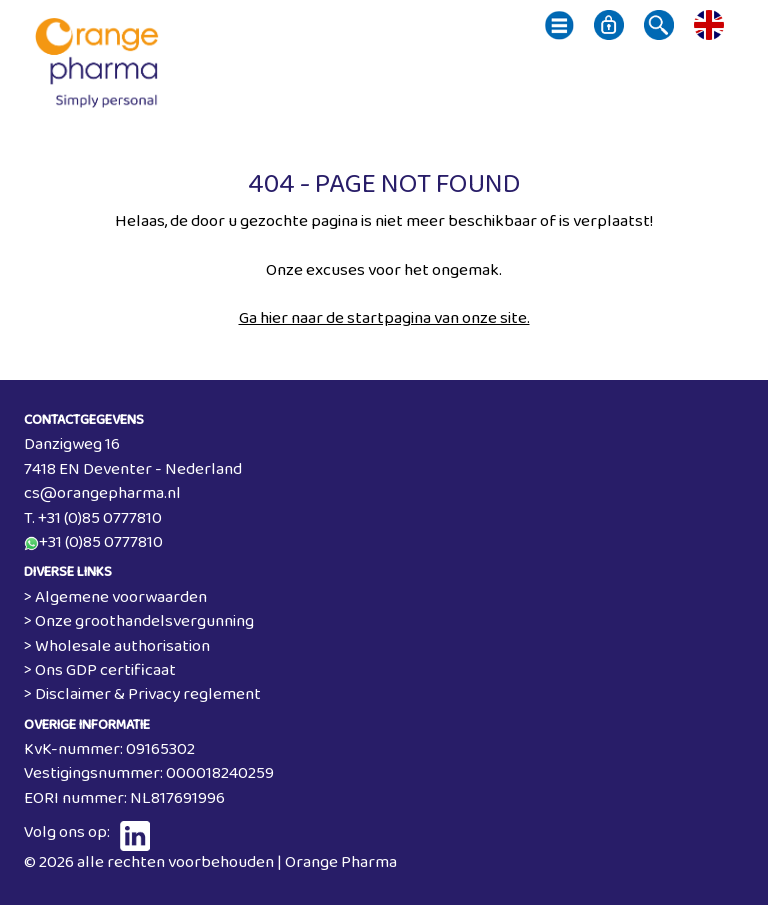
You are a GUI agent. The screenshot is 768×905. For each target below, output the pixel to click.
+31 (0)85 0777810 (101, 542)
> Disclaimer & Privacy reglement (142, 694)
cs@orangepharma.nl (102, 493)
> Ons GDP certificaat (100, 670)
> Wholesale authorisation (117, 646)
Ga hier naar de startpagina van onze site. (384, 318)
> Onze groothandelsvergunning (139, 621)
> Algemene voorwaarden (115, 597)
